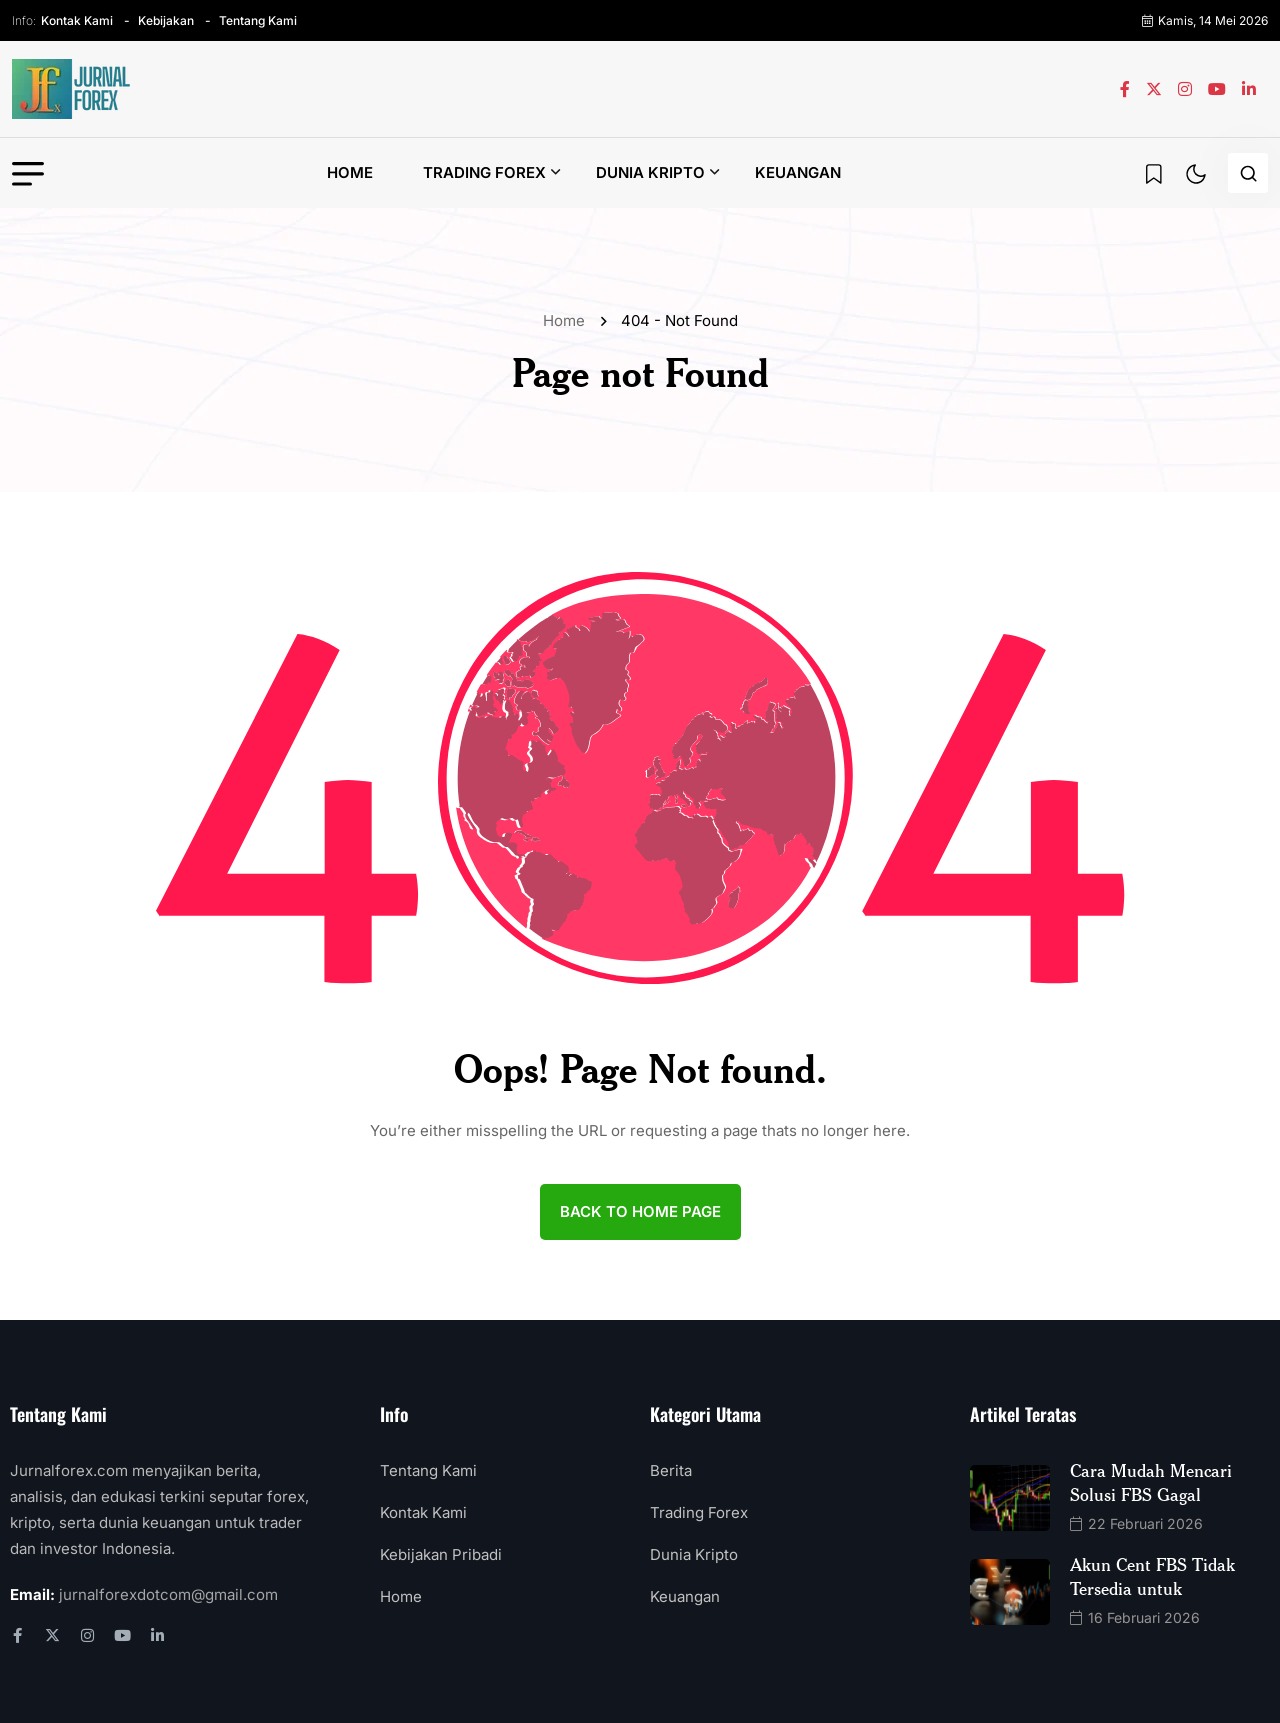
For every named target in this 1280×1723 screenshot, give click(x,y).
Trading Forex (484, 172)
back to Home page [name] (640, 1211)
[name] (72, 89)
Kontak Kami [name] (77, 20)
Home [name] (568, 320)
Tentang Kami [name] (258, 20)
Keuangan (798, 172)
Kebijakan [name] (166, 20)
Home (350, 172)
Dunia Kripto (650, 172)
